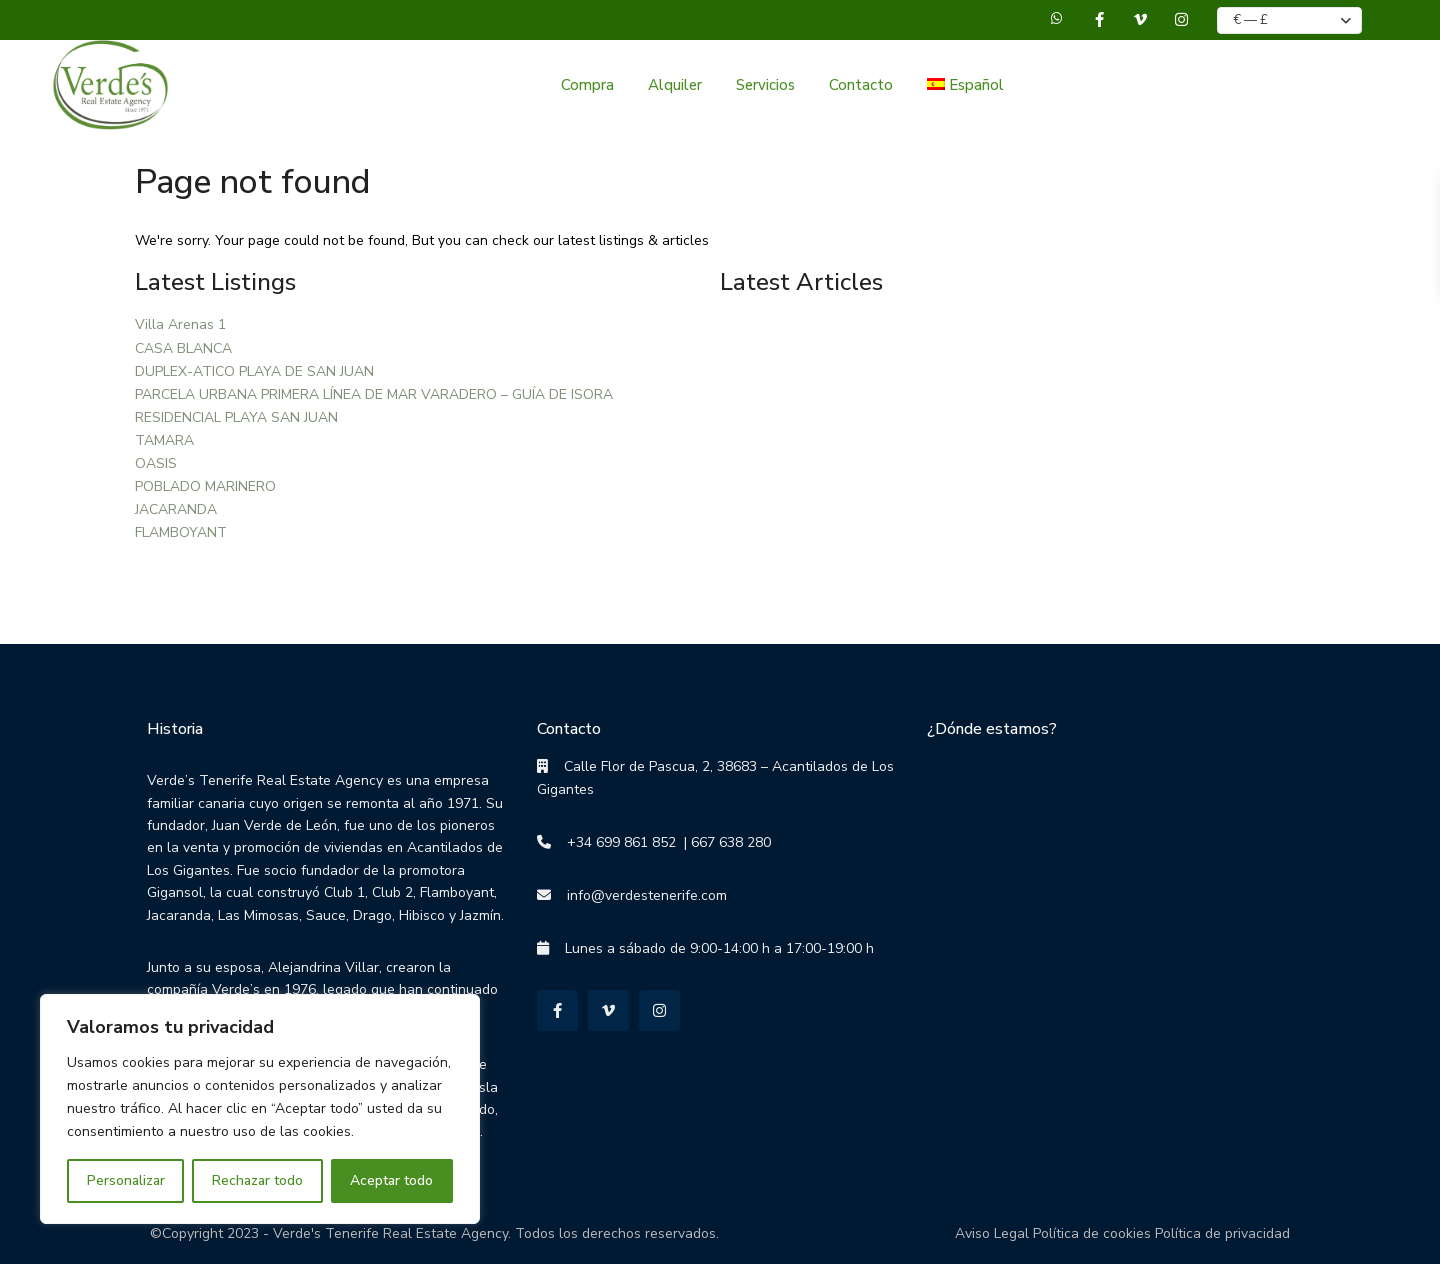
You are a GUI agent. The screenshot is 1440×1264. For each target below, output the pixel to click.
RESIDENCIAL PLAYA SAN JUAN (236, 417)
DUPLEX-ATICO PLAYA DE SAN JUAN (254, 371)
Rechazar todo (257, 1180)
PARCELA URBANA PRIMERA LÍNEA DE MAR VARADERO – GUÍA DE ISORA (374, 394)
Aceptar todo (391, 1180)
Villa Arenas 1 (180, 324)
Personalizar (126, 1180)
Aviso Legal (992, 1233)
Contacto (861, 85)
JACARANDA (176, 509)
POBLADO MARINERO (205, 486)
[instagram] (1181, 20)
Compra (587, 85)
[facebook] (1099, 20)
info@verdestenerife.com (639, 895)
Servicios (765, 85)
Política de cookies (1092, 1233)
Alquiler (675, 85)
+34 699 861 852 (613, 842)
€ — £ (1250, 20)
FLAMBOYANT (181, 532)
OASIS (156, 463)
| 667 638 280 (723, 842)
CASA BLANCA (183, 348)
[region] (260, 1109)
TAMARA (164, 440)
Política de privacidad (1222, 1233)
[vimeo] (1140, 20)
